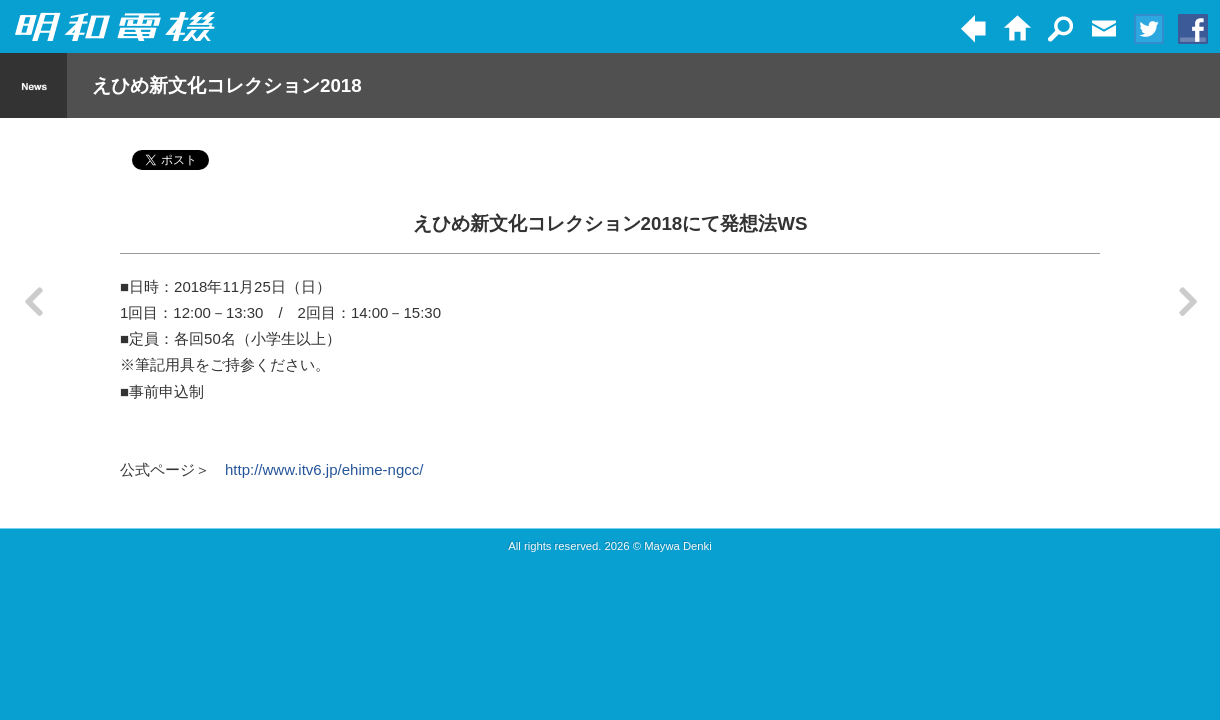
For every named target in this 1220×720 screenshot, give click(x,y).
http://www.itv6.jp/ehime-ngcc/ (324, 469)
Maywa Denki (678, 546)
